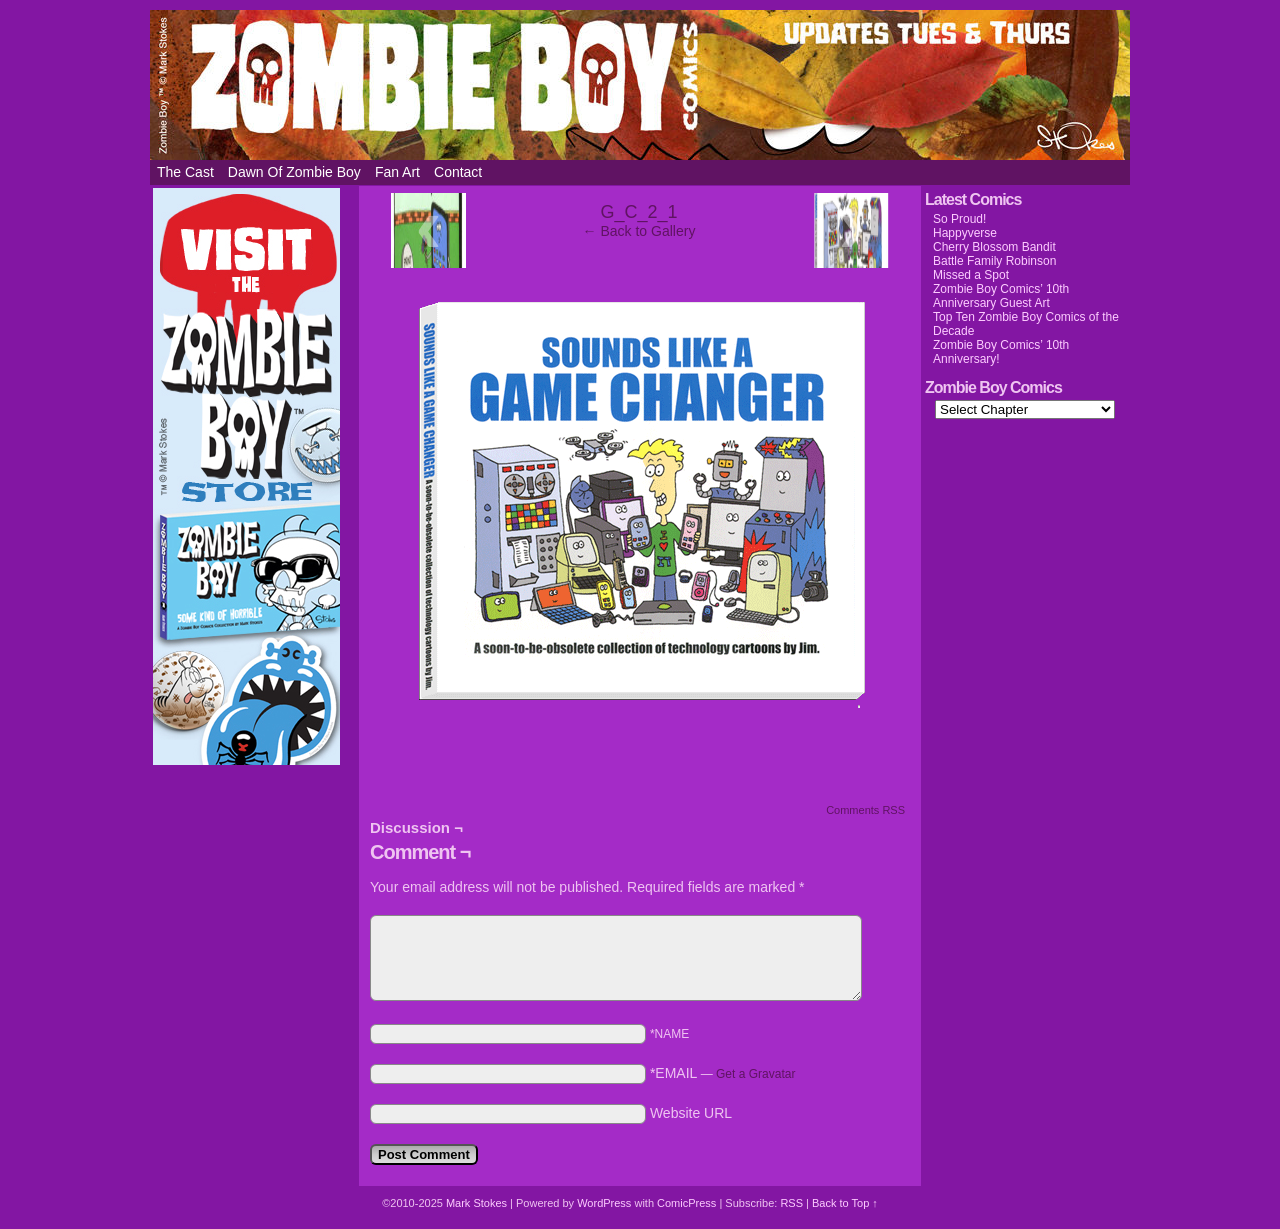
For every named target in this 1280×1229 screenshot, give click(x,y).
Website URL (691, 1113)
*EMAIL (723, 1073)
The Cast (185, 172)
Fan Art (397, 172)
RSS (791, 1203)
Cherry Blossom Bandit (994, 247)
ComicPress (686, 1203)
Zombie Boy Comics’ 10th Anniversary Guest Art (1001, 296)
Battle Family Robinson (994, 261)
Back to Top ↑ (845, 1203)
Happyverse (965, 233)
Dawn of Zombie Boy (294, 172)
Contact (458, 172)
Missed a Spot (971, 275)
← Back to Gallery (639, 231)
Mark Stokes (478, 1203)
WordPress (604, 1203)
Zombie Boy (640, 85)
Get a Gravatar (755, 1074)
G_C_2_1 (638, 212)
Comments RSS (865, 810)
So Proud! (959, 219)
